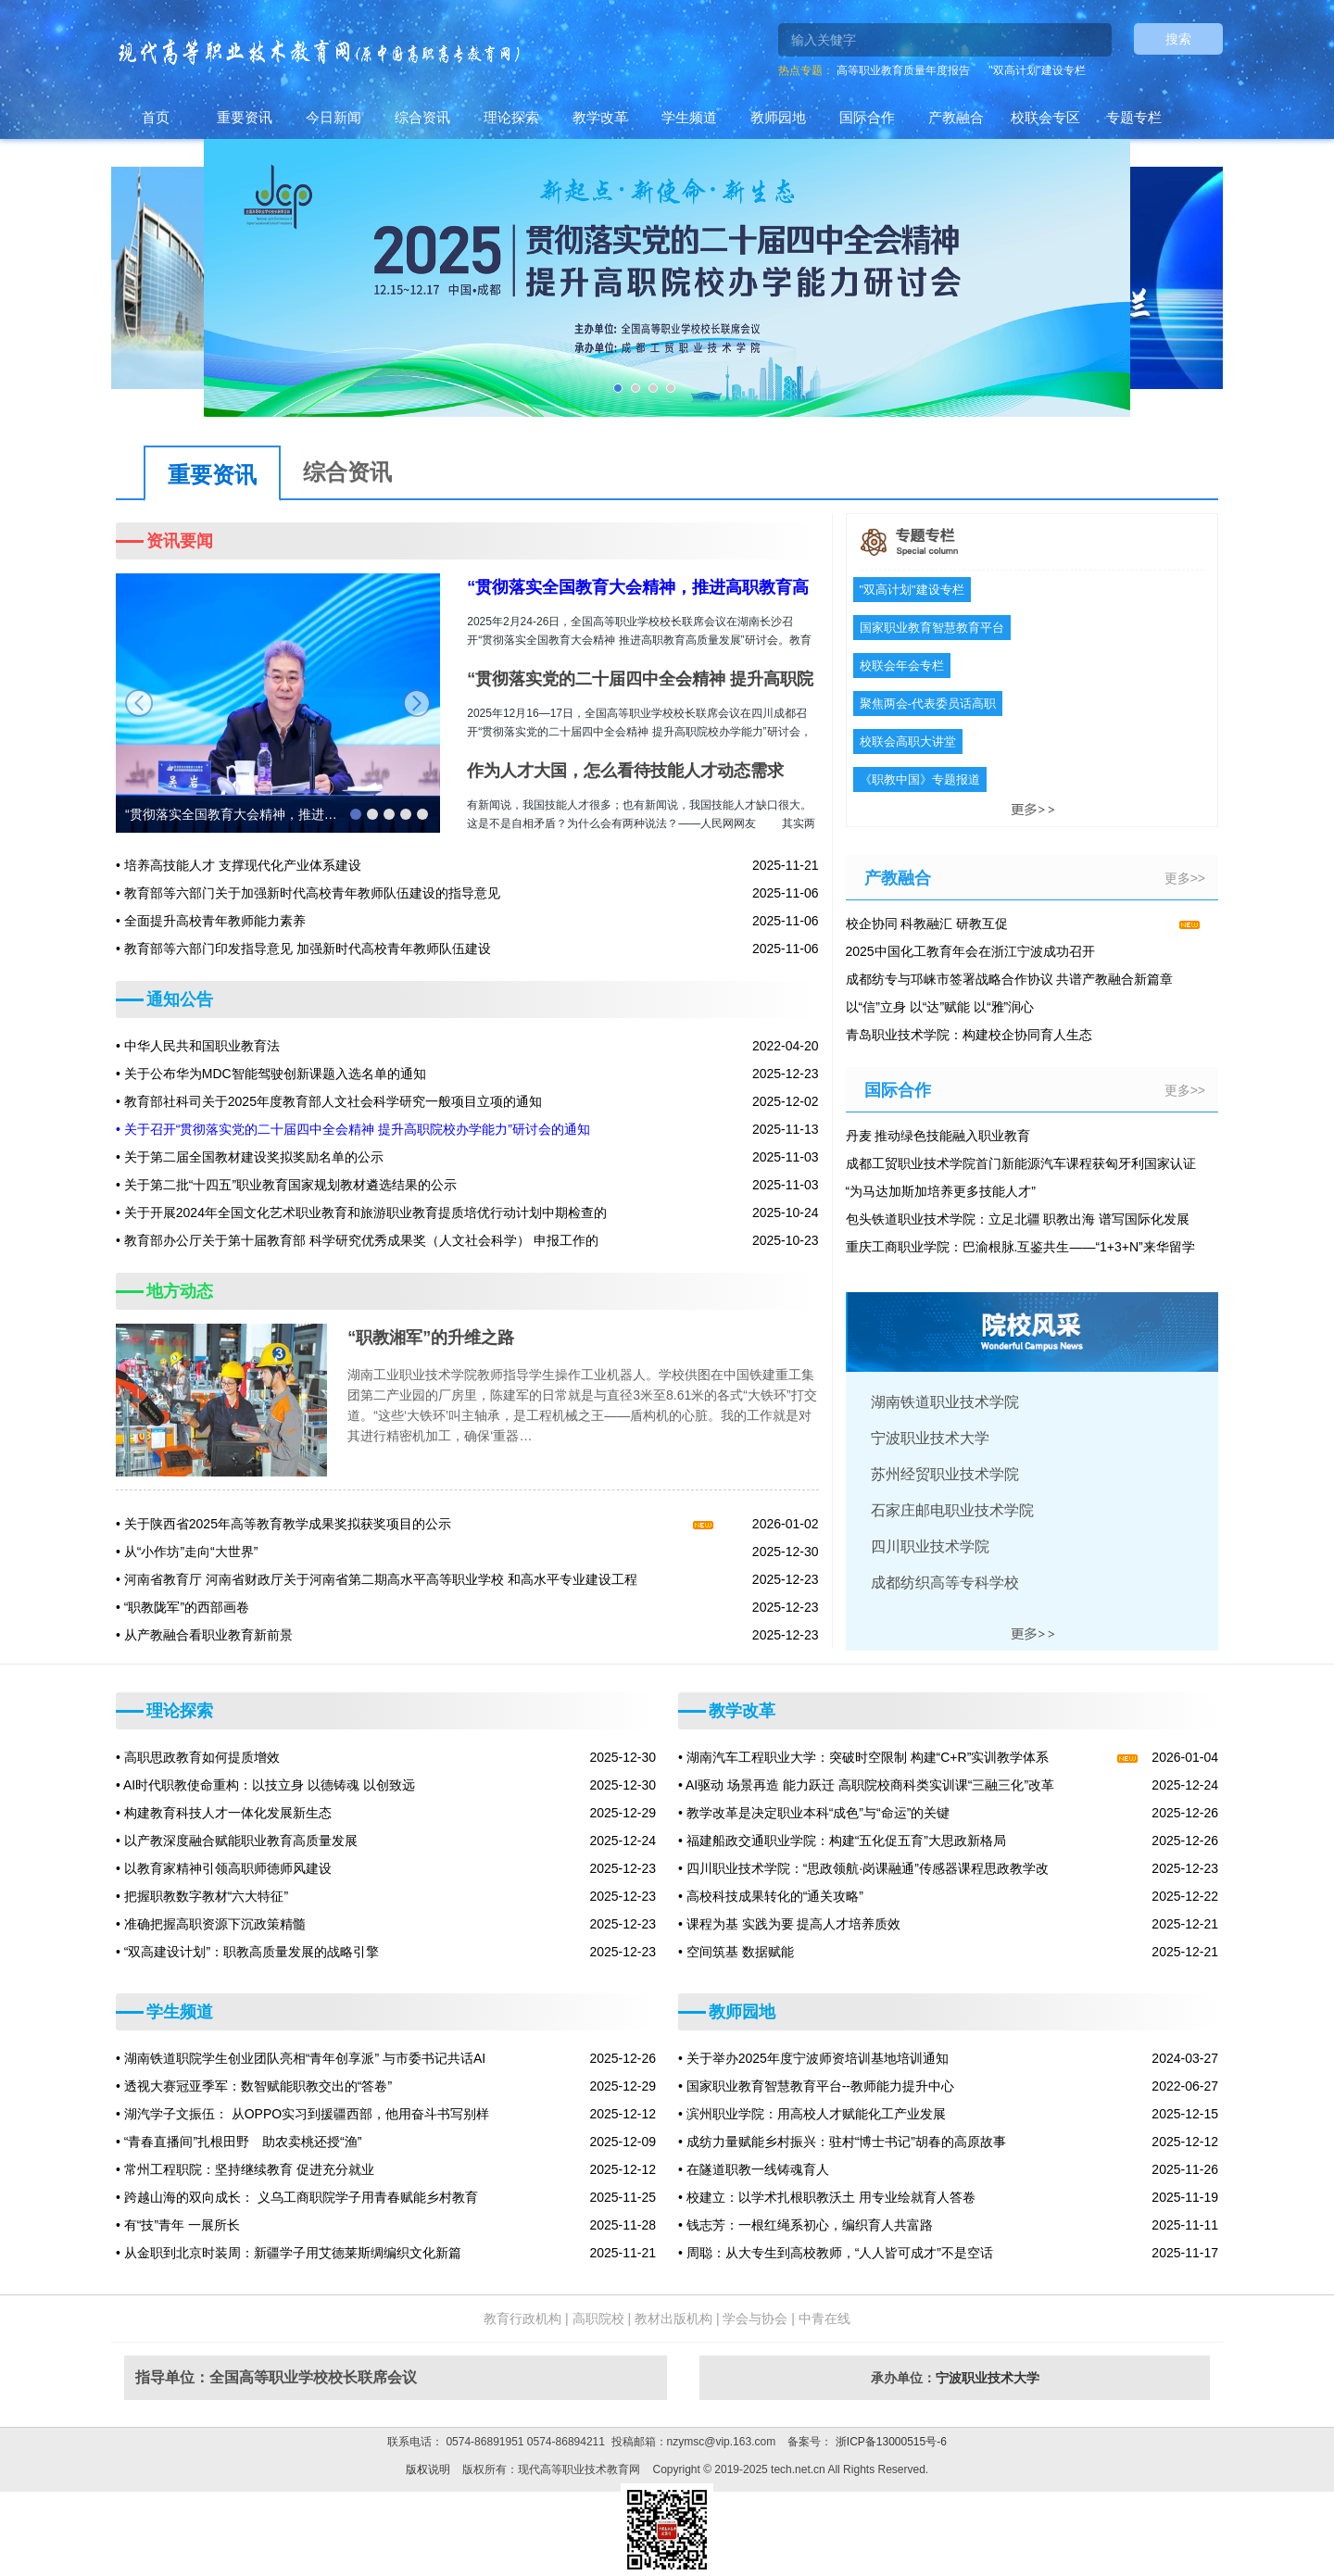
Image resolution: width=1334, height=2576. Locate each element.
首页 (156, 117)
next (417, 703)
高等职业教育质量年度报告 (903, 70)
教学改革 (600, 117)
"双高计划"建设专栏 (1037, 70)
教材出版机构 (673, 2318)
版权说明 (428, 2469)
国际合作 (867, 117)
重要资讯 (244, 117)
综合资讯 (422, 117)
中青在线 (824, 2318)
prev (139, 703)
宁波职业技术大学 (987, 2377)
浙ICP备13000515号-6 (889, 2441)
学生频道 (689, 117)
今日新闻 (333, 117)
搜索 (1178, 38)
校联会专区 (1045, 117)
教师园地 (778, 117)
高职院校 (598, 2318)
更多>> (1184, 878)
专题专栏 (1134, 117)
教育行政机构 (522, 2318)
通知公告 (179, 999)
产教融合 (956, 117)
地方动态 (179, 1291)
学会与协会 (755, 2318)
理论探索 (511, 117)
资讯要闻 (179, 541)
